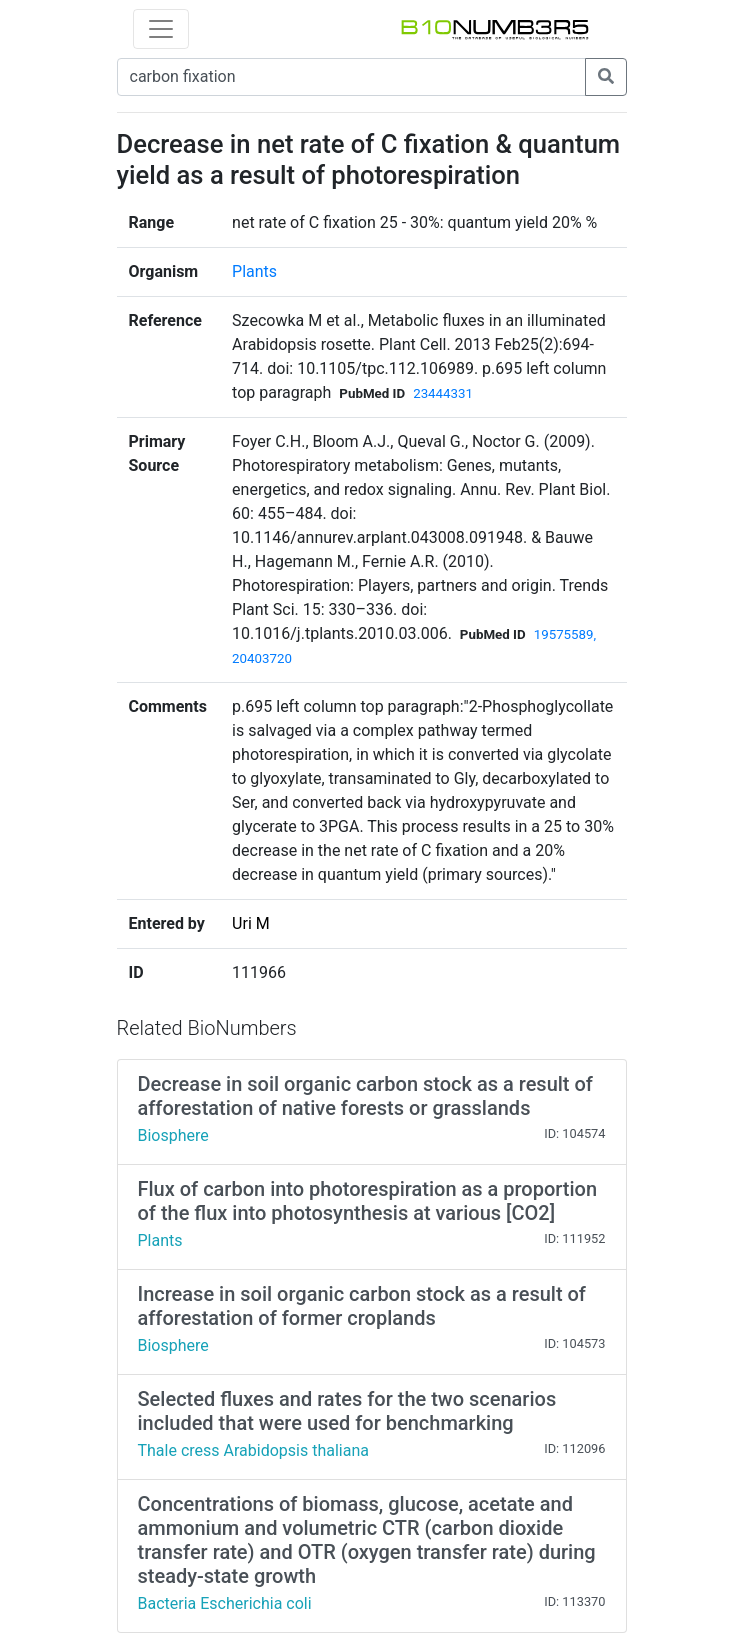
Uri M (251, 923)
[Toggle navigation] (161, 29)
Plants (254, 271)
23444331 (443, 393)
